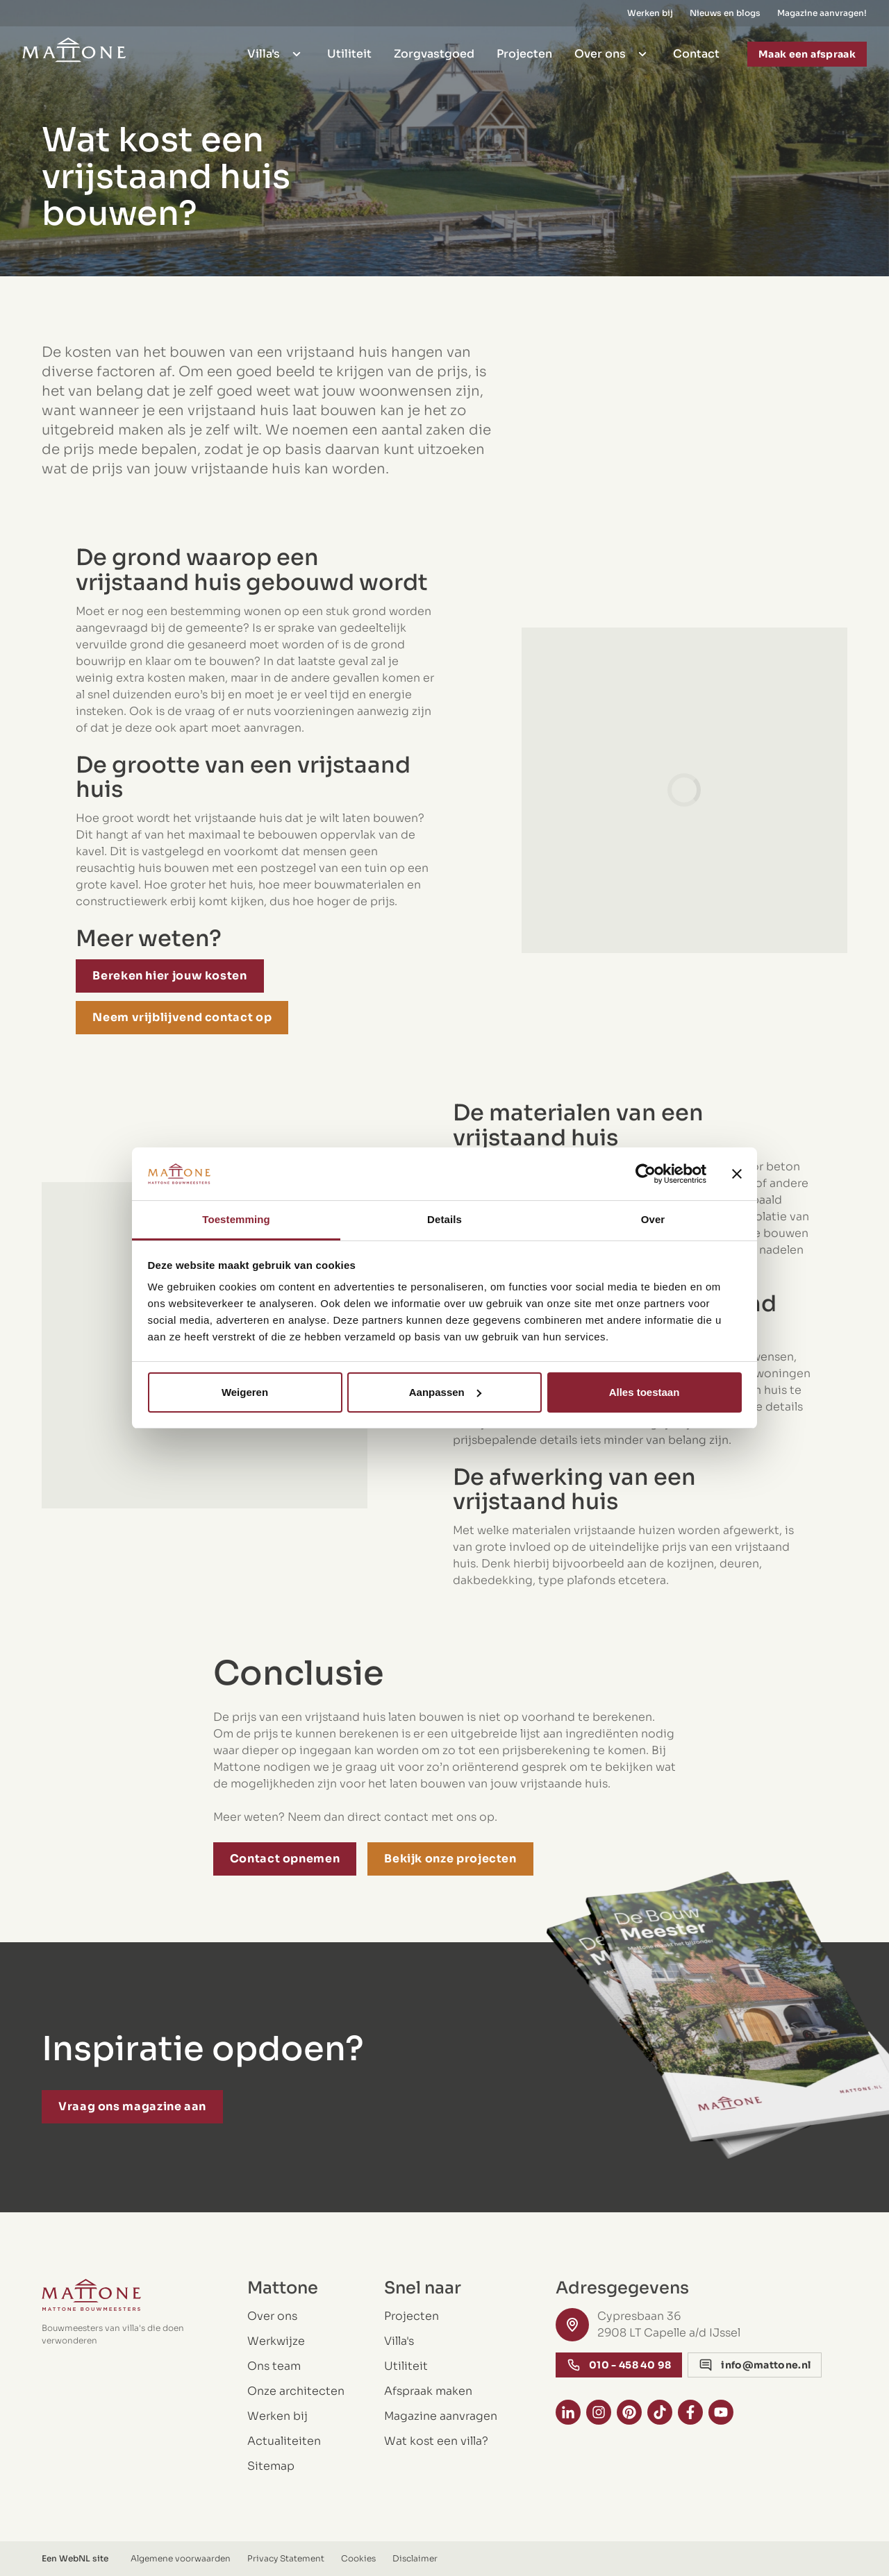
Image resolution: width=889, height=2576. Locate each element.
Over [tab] (653, 1219)
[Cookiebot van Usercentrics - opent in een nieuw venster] (645, 1173)
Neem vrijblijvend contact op (182, 1017)
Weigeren (245, 1392)
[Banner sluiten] (737, 1174)
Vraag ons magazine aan (132, 2106)
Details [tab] (444, 1219)
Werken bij (650, 11)
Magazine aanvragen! (822, 11)
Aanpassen (445, 1392)
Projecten (524, 49)
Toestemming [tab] (236, 1219)
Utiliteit (349, 49)
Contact (696, 49)
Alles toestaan (644, 1392)
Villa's (276, 49)
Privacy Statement (285, 2558)
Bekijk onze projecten (450, 1858)
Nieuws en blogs (725, 11)
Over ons (612, 49)
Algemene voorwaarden (181, 2558)
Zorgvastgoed (434, 49)
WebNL (74, 2558)
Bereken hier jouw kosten (169, 975)
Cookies (358, 2558)
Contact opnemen (285, 1858)
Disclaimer (415, 2558)
